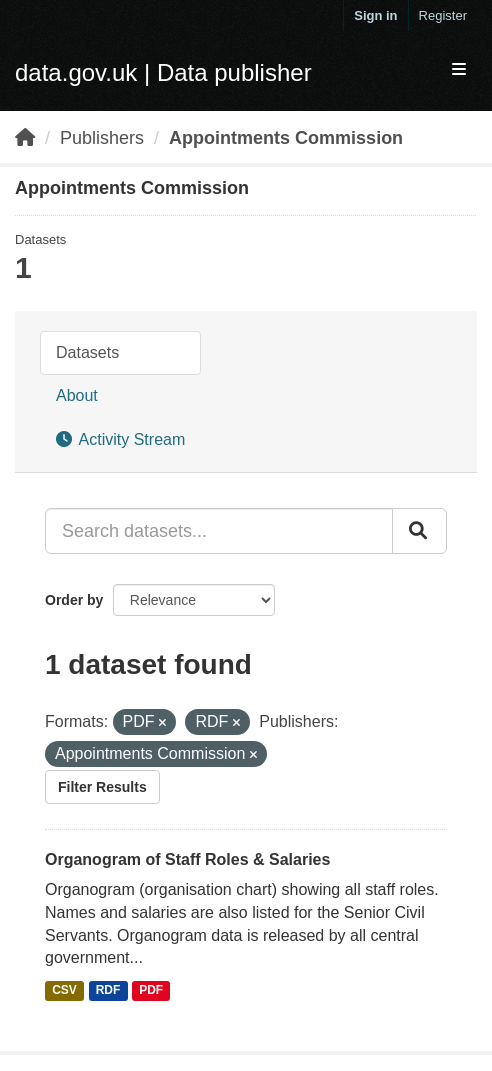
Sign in (375, 15)
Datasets (87, 352)
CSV (64, 990)
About (77, 395)
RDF (108, 990)
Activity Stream (120, 439)
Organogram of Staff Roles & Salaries (187, 859)
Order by (74, 600)
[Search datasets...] (219, 531)
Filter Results (102, 787)
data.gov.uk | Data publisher (163, 72)
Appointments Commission (286, 138)
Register (443, 15)
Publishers (102, 138)
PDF (151, 990)
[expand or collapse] (459, 70)
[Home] (25, 138)
